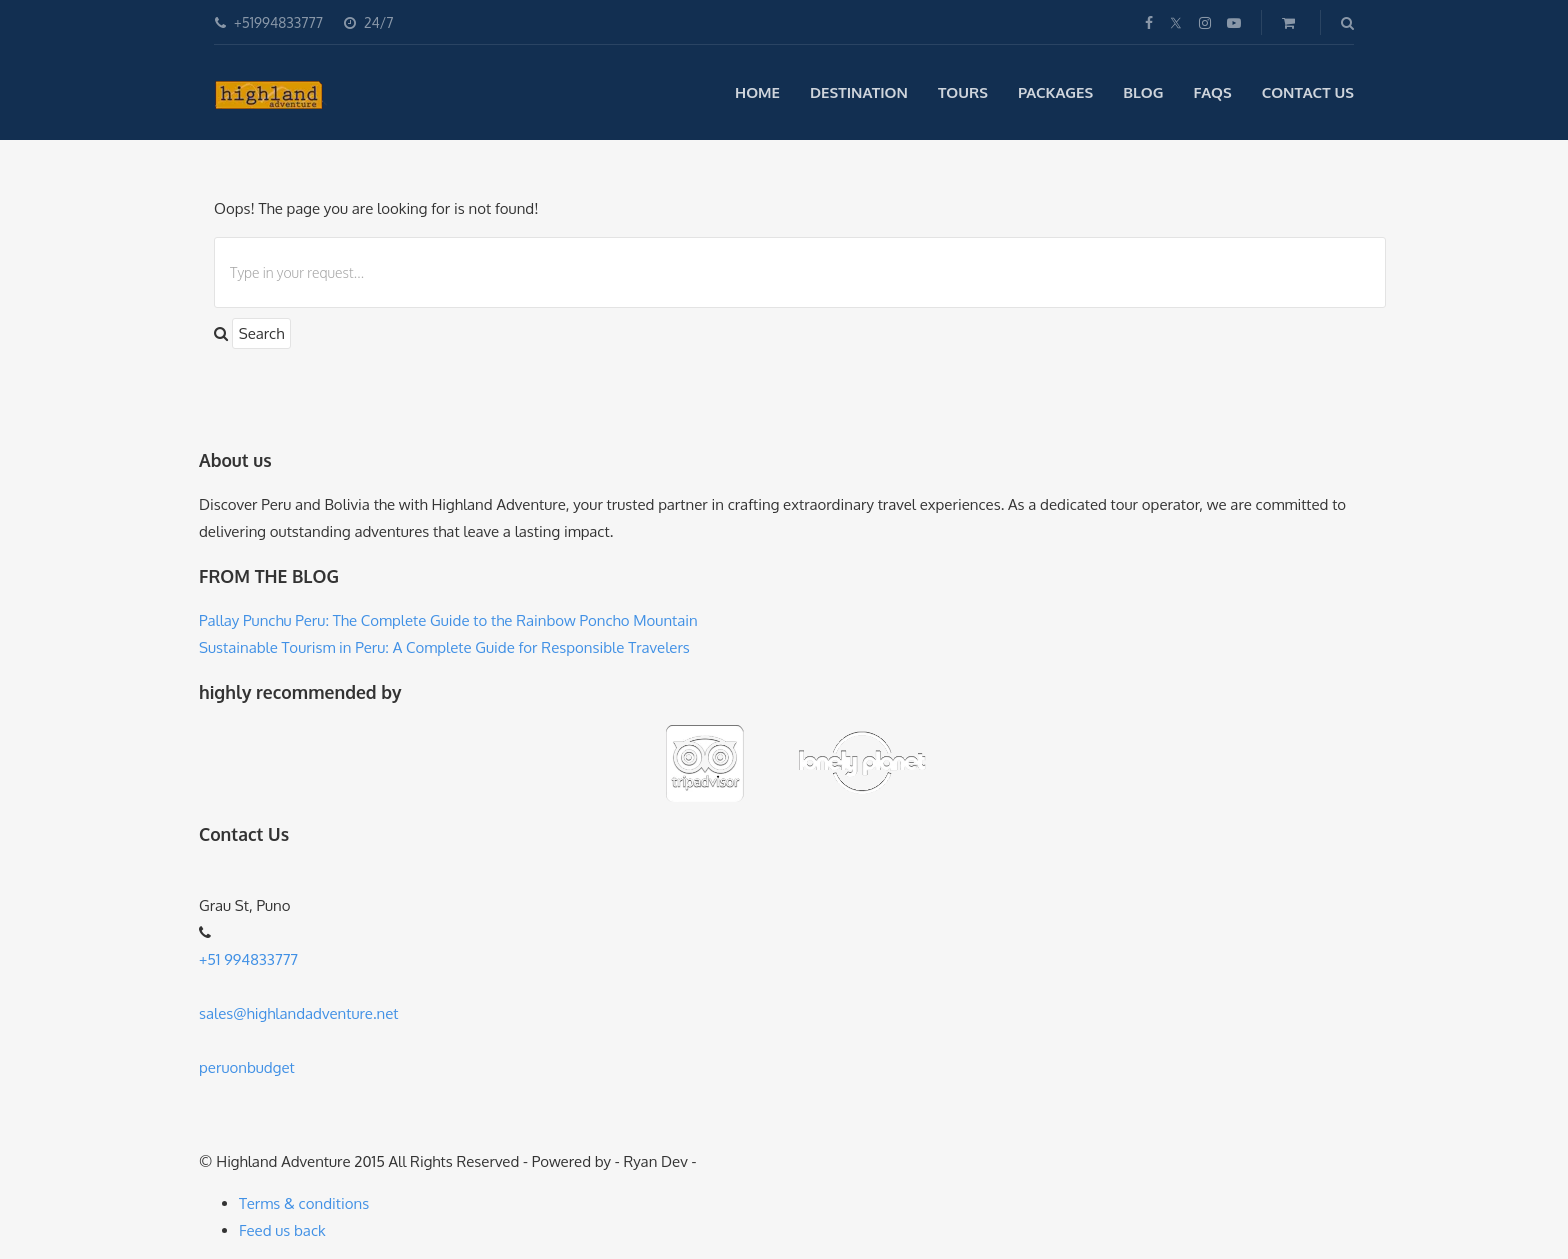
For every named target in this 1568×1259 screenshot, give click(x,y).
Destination (859, 92)
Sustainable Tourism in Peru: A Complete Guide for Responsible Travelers (444, 647)
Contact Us (1308, 92)
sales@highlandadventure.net (299, 1013)
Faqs (1213, 92)
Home (757, 92)
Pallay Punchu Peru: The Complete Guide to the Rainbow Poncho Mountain (448, 620)
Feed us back (282, 1230)
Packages (1055, 92)
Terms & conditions (304, 1203)
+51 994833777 (248, 959)
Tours (963, 92)
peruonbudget (247, 1067)
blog (1143, 92)
